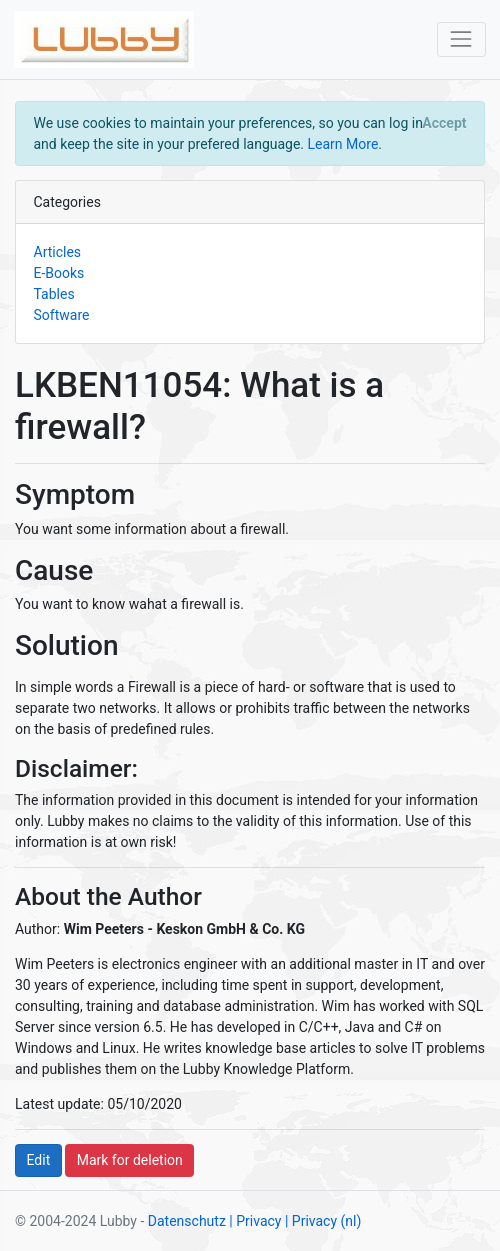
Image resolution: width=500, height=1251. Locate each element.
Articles (58, 252)
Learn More (343, 144)
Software (62, 315)
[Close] (444, 123)
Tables (54, 294)
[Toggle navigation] (461, 39)
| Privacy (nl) (323, 1221)
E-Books (59, 273)
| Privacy (255, 1221)
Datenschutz (187, 1221)
